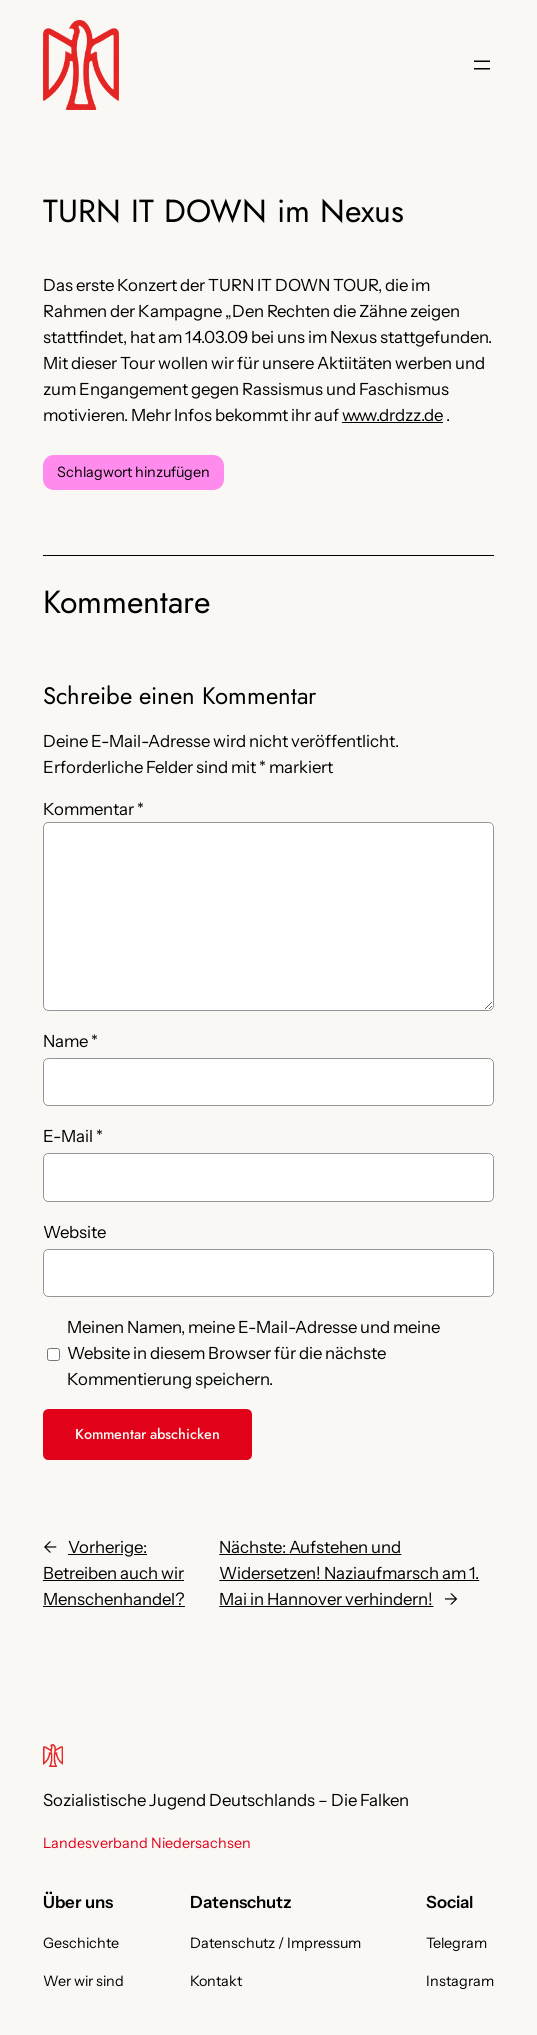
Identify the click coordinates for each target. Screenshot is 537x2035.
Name (70, 1041)
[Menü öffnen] (482, 65)
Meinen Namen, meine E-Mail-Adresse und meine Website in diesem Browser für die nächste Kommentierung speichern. (253, 1353)
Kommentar (93, 809)
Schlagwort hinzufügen (133, 472)
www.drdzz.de (392, 415)
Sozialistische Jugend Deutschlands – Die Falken (226, 1800)
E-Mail (73, 1136)
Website (74, 1232)
